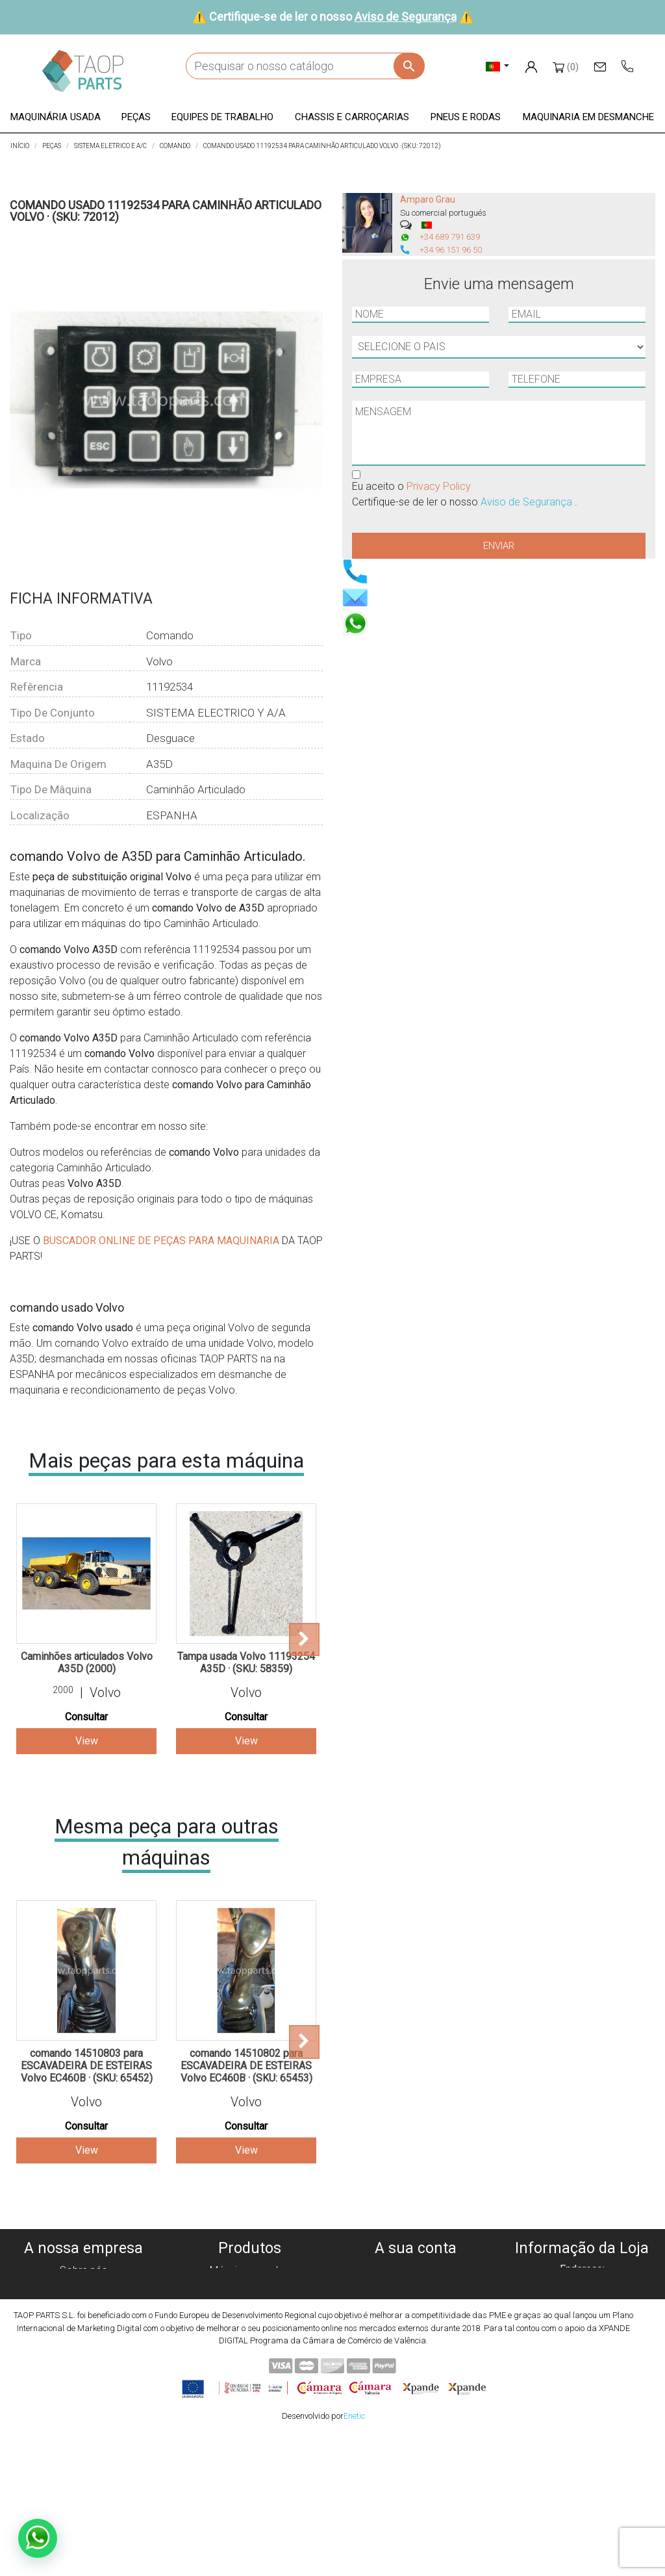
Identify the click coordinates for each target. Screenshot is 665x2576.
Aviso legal (83, 2317)
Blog (83, 2379)
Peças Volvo (249, 2379)
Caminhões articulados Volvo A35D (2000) (87, 1662)
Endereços (415, 2317)
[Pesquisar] (305, 66)
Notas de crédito (416, 2301)
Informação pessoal (415, 2270)
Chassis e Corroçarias (249, 2333)
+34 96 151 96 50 (451, 250)
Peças (249, 2301)
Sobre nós (83, 2270)
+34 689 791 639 (450, 237)
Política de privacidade (83, 2301)
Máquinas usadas (249, 2270)
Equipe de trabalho (249, 2317)
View (86, 1741)
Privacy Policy (439, 486)
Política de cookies (83, 2286)
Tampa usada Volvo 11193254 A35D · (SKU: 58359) (246, 1662)
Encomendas (416, 2286)
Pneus (250, 2348)
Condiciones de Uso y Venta (83, 2333)
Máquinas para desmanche (249, 2286)
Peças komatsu (250, 2364)
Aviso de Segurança (406, 16)
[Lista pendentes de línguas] (498, 66)
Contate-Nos (83, 2364)
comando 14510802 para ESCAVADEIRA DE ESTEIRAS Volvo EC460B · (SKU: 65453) (246, 2065)
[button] (55, 118)
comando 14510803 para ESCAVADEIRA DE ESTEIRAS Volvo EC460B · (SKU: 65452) (87, 2065)
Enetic (354, 2556)
